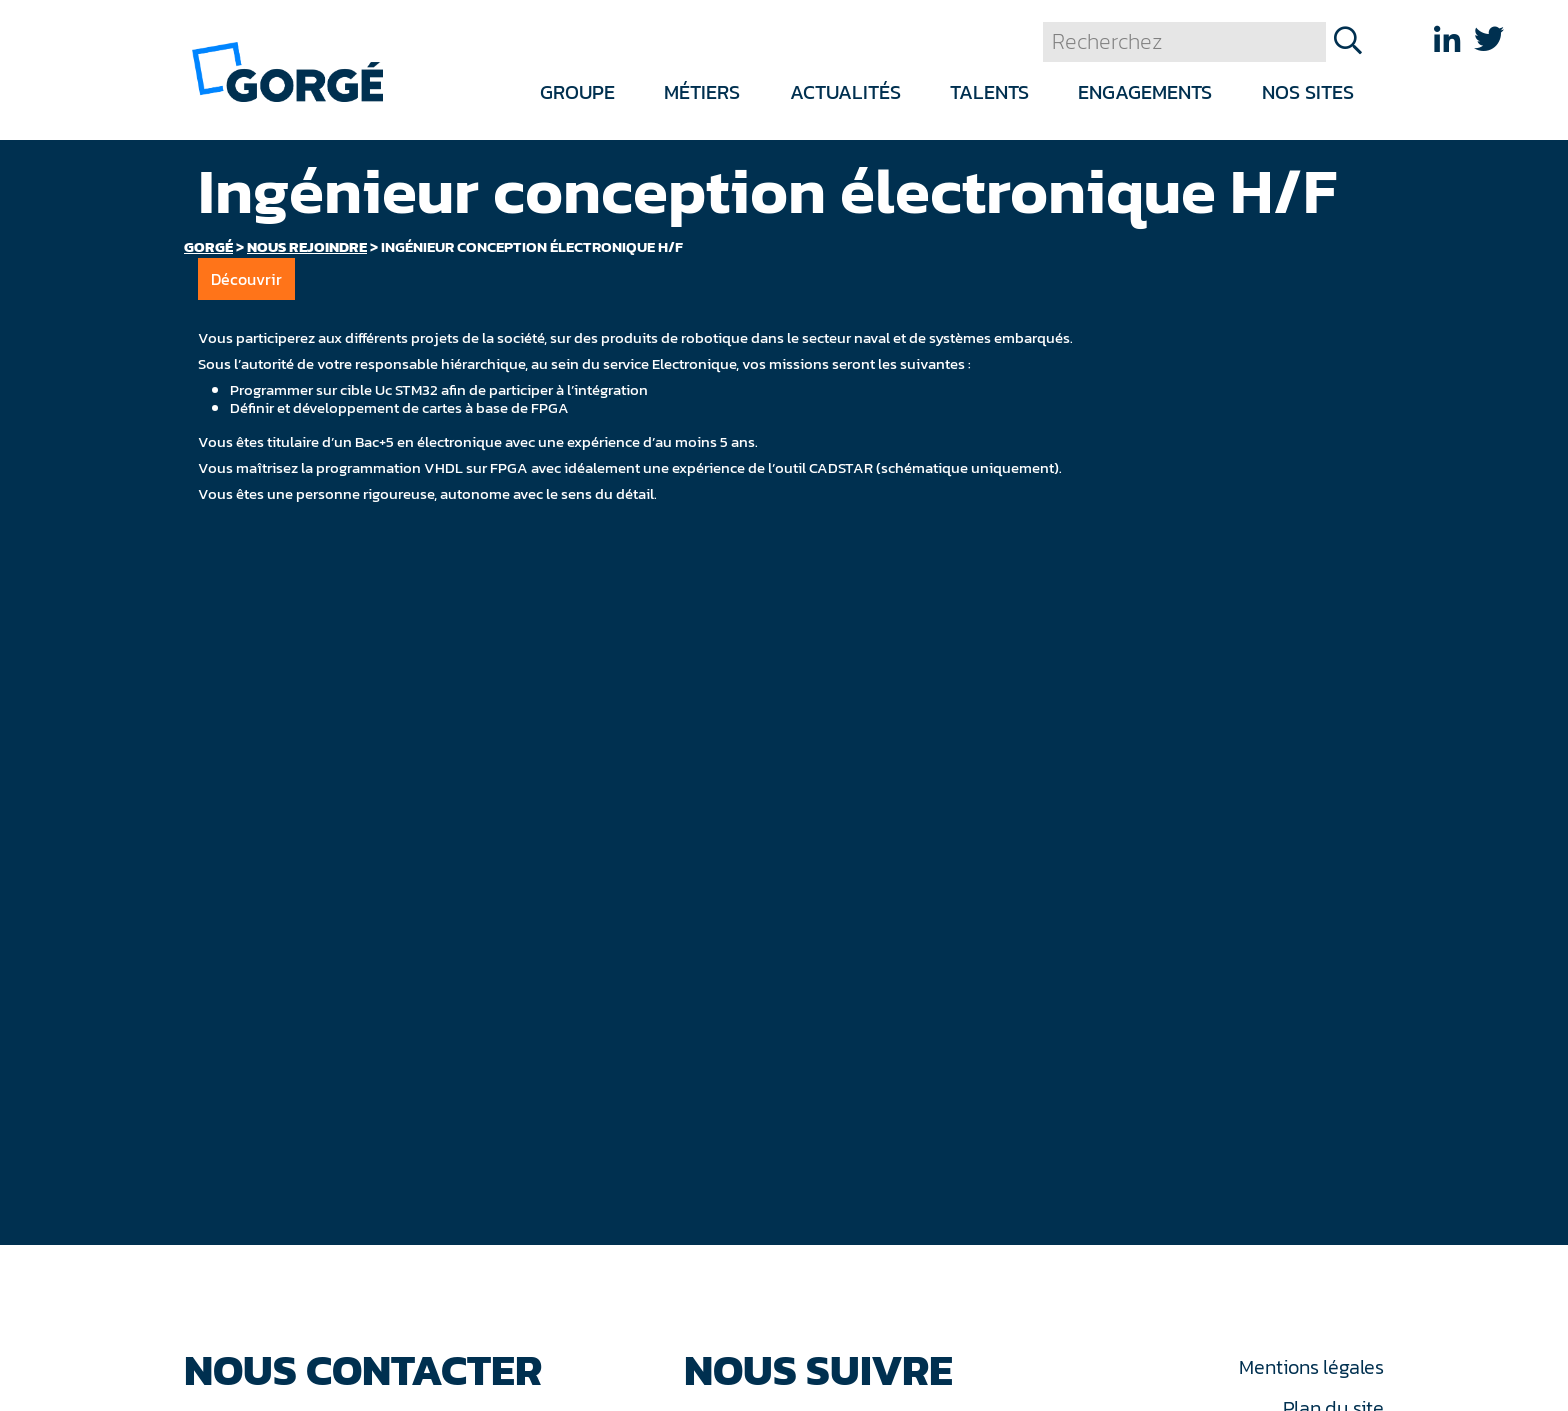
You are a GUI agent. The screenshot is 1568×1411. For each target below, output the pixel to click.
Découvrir (246, 279)
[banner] (287, 70)
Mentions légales (1311, 1367)
